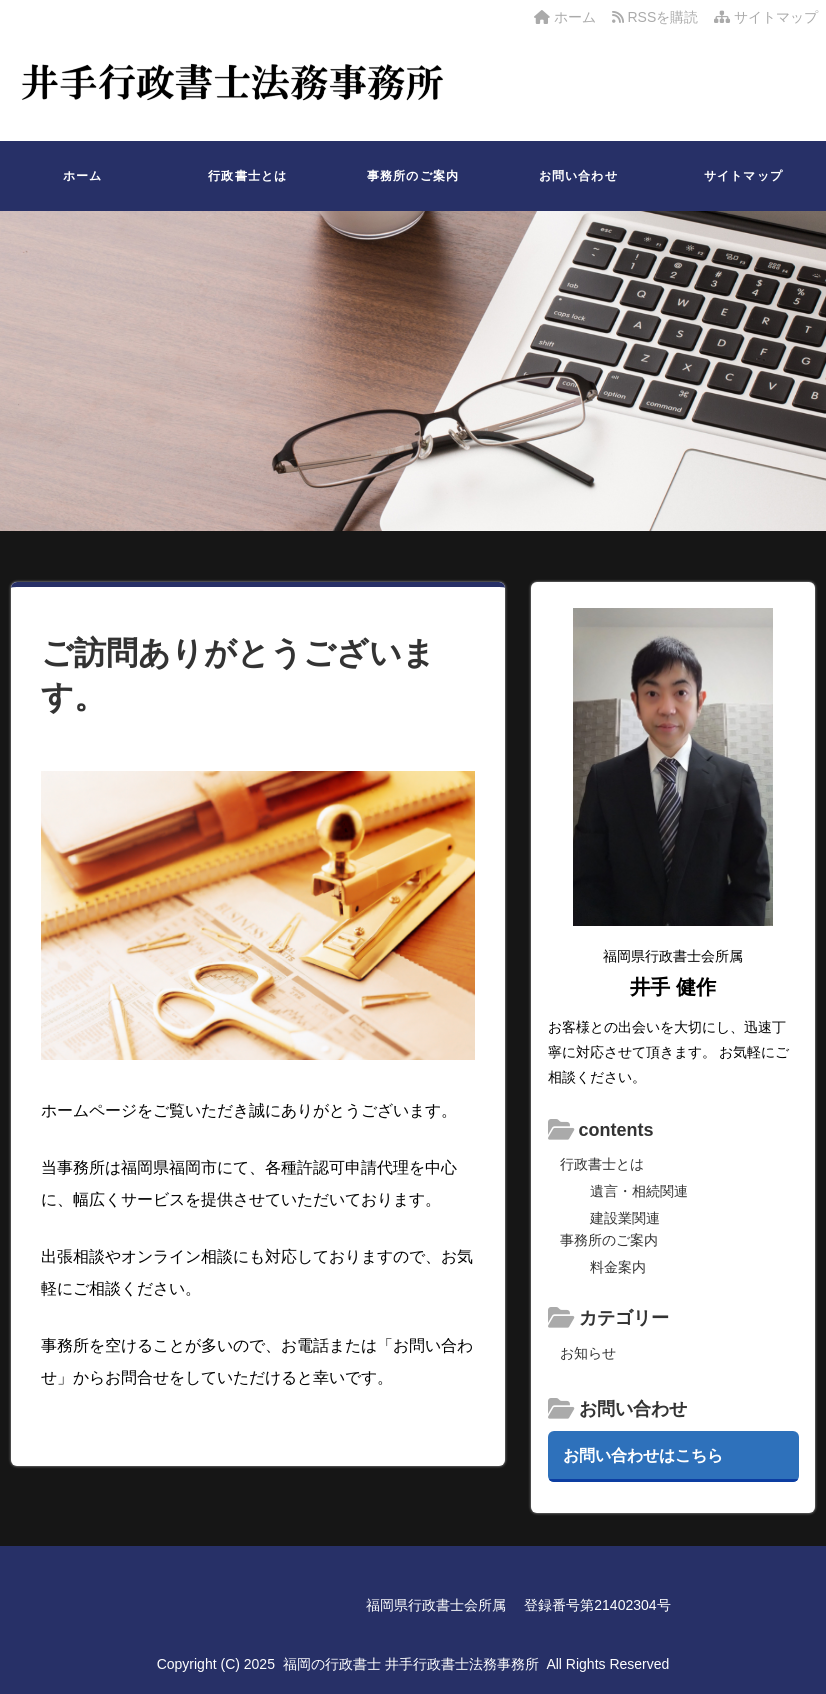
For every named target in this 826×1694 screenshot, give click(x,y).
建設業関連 (625, 1218)
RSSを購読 (659, 17)
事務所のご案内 (413, 176)
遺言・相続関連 (639, 1191)
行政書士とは (247, 176)
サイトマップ (766, 17)
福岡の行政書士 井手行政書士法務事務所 (411, 1664)
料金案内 (618, 1267)
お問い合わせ (578, 176)
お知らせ (588, 1353)
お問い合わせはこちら (643, 1455)
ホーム (565, 17)
